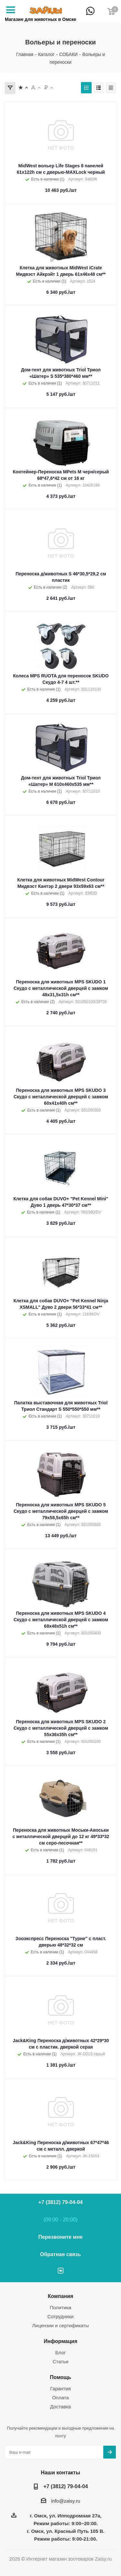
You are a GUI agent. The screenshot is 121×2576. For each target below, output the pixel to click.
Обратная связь (60, 2254)
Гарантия (60, 2388)
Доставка (60, 2406)
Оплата (60, 2397)
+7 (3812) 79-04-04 (60, 2202)
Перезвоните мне (60, 2237)
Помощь (60, 2377)
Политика (60, 2307)
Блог (60, 2352)
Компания (60, 2296)
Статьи (60, 2361)
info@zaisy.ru (65, 2501)
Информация (60, 2341)
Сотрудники (60, 2316)
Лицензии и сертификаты (60, 2325)
